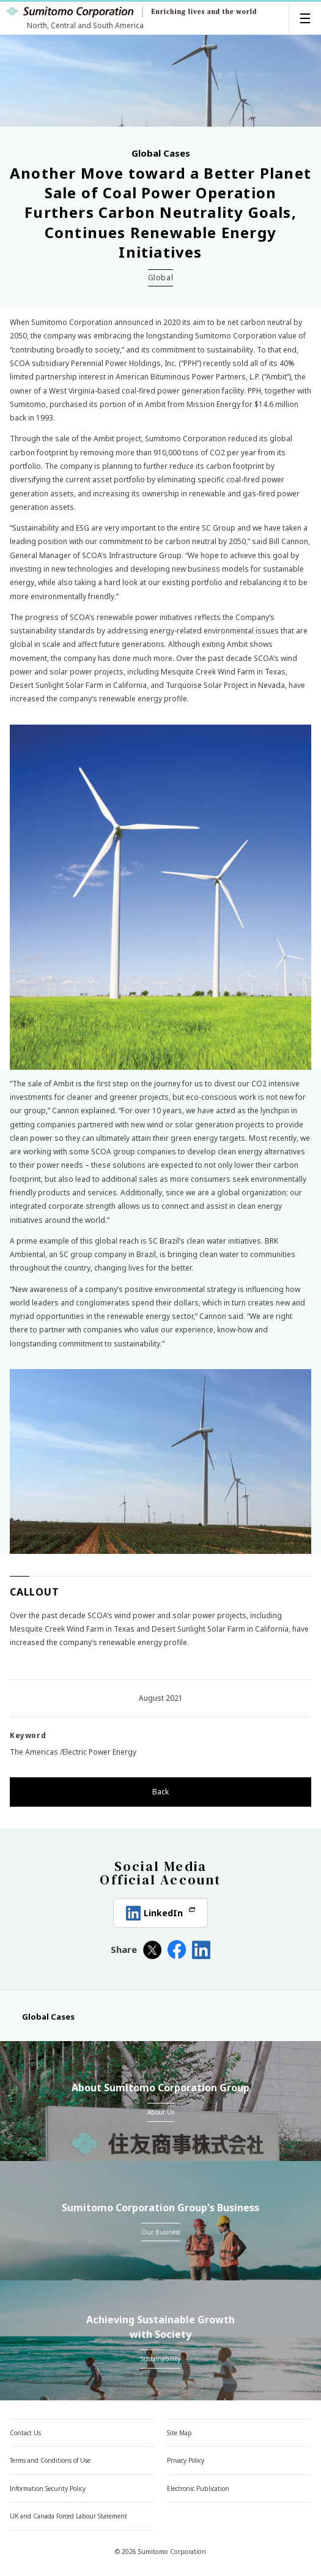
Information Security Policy (48, 2488)
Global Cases (42, 2016)
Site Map (179, 2433)
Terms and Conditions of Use (50, 2460)
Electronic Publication (203, 2488)
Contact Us (25, 2433)
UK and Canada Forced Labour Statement (76, 2516)
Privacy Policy (185, 2460)
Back (160, 1791)
